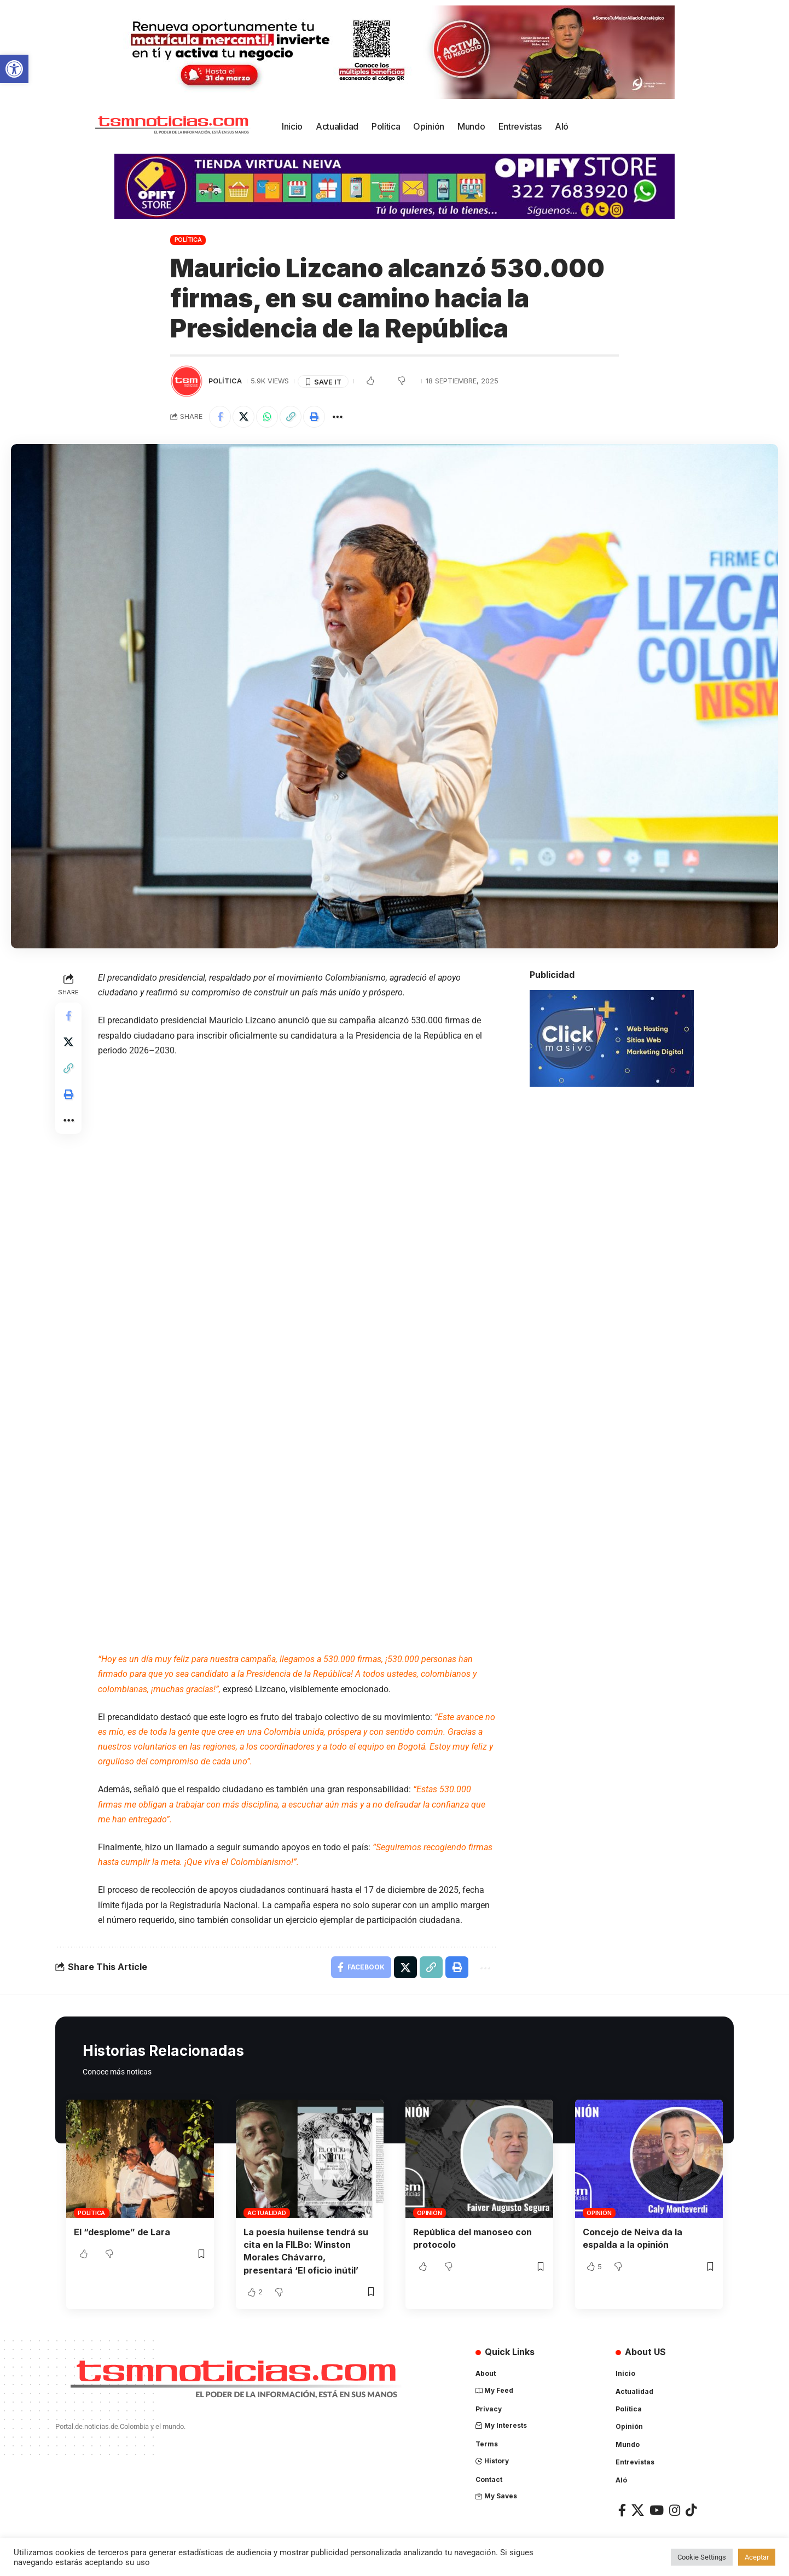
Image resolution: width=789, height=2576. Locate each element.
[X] (638, 2509)
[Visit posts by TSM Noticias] (186, 381)
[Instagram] (674, 2509)
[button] (14, 69)
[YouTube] (656, 2509)
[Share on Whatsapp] (267, 417)
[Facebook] (622, 2509)
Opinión (429, 2213)
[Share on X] (243, 417)
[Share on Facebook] (220, 417)
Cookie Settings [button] (701, 2557)
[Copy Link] (290, 417)
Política (188, 239)
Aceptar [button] (757, 2557)
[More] (338, 417)
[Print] (314, 417)
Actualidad (266, 2213)
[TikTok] (691, 2509)
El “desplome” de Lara (122, 2232)
